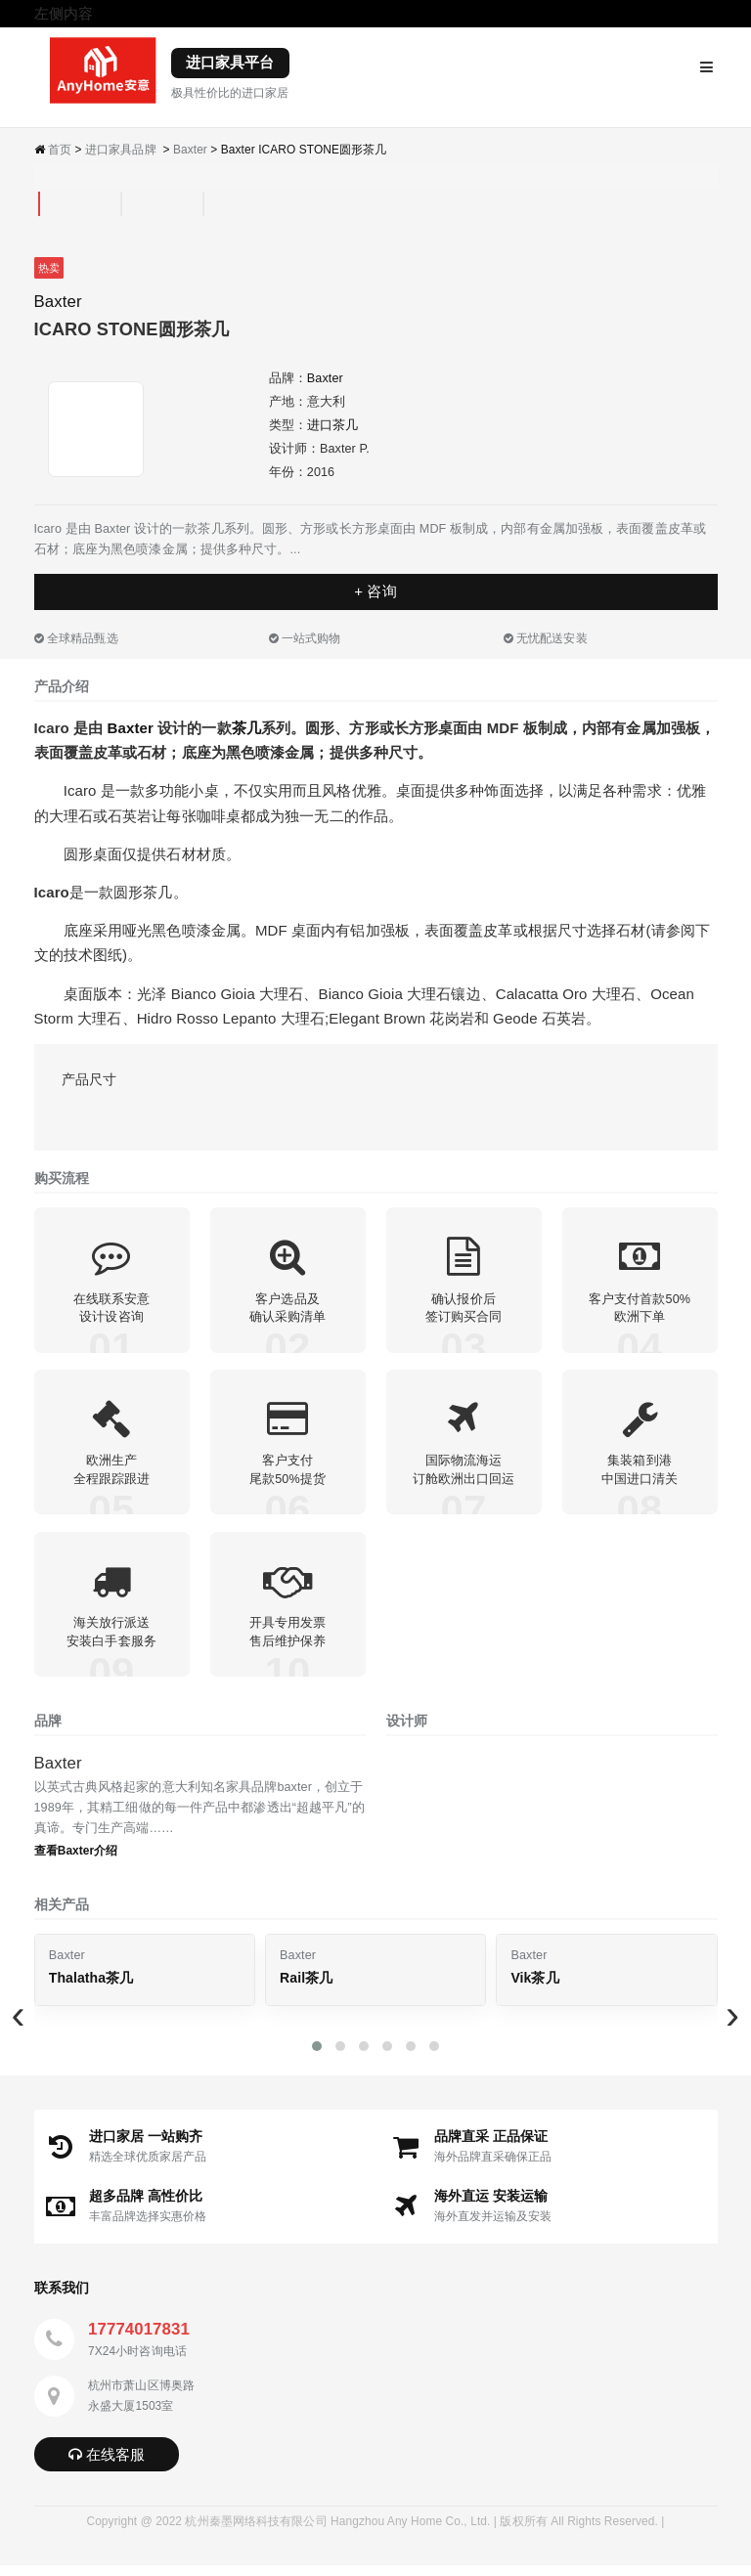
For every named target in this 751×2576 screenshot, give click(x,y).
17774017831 (139, 2340)
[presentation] (19, 2025)
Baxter (190, 149)
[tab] (39, 204)
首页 (59, 149)
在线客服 (107, 2465)
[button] (317, 2057)
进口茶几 (332, 425)
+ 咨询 (375, 591)
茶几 (246, 728)
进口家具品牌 (120, 149)
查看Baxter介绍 (76, 1861)
